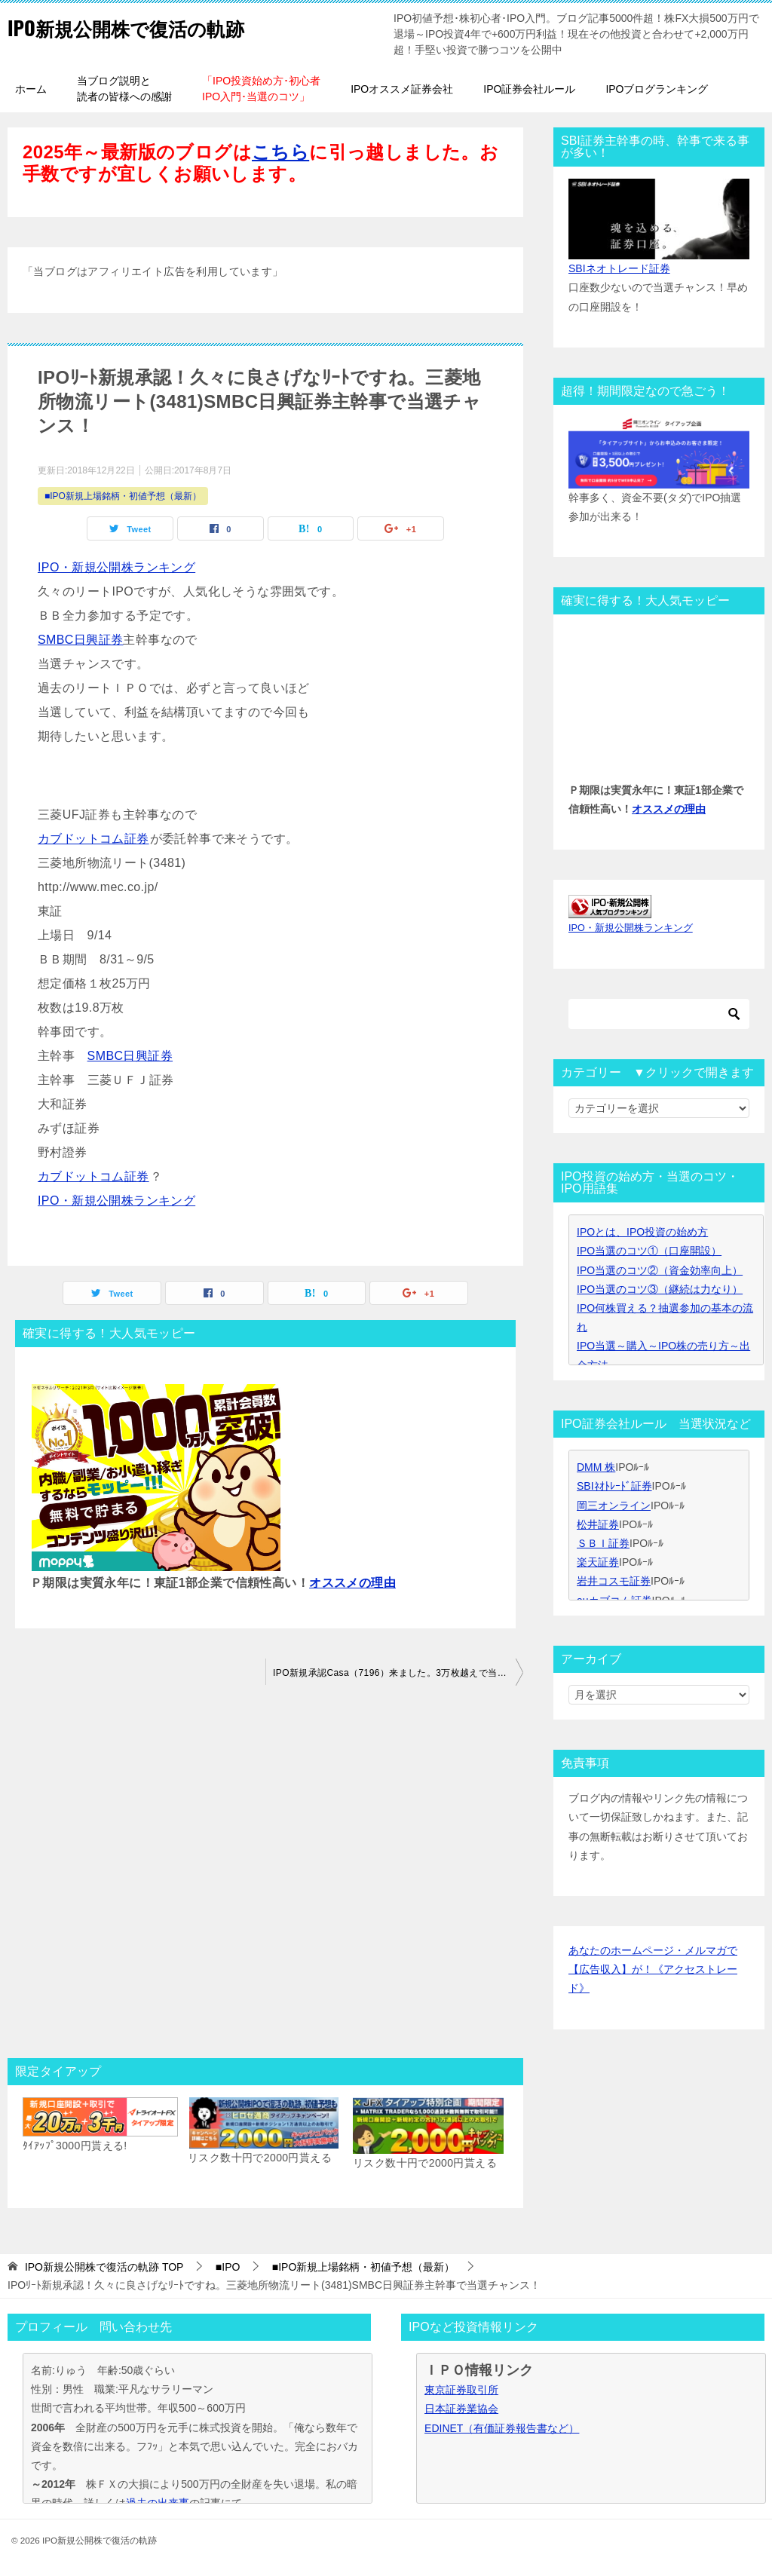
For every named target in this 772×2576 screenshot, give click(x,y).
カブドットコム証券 (94, 838)
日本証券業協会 (461, 2409)
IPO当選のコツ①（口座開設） (649, 1251)
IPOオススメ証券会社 (402, 89)
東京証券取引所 (461, 2390)
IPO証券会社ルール (529, 89)
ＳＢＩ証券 (603, 1543)
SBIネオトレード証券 (619, 268)
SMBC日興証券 (80, 639)
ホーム (31, 89)
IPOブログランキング (656, 89)
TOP (104, 2267)
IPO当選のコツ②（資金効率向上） (660, 1270)
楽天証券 (598, 1562)
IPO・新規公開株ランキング (116, 567)
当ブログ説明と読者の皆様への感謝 (124, 89)
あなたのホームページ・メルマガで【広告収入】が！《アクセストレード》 (652, 1969)
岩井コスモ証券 (614, 1581)
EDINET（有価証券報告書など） (501, 2428)
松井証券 (598, 1524)
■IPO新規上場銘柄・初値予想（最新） (122, 496)
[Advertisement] (265, 1876)
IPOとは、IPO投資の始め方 (642, 1232)
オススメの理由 (352, 1582)
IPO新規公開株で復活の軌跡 (149, 26)
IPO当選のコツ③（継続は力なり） (660, 1289)
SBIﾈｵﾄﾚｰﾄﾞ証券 (614, 1486)
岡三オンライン (614, 1505)
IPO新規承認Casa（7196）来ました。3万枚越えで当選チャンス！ (398, 1673)
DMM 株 (596, 1467)
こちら (280, 152)
